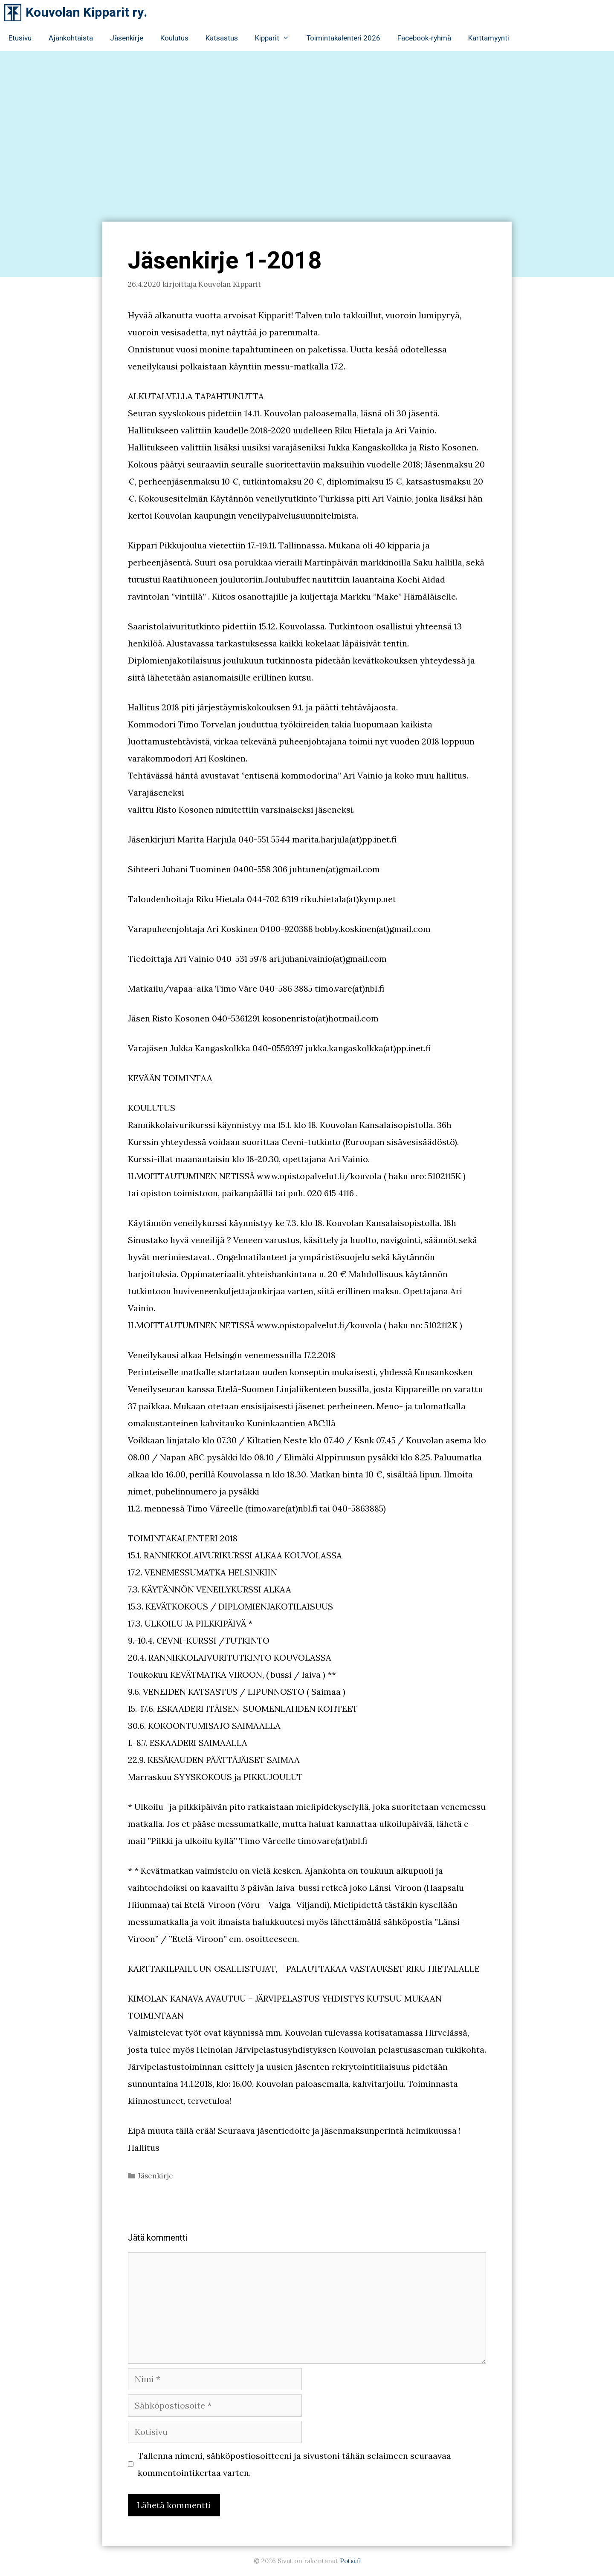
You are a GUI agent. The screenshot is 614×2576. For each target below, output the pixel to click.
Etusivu (20, 38)
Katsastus (222, 38)
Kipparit (276, 38)
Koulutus (174, 38)
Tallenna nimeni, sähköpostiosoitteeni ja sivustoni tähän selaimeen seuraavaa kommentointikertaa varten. (294, 2464)
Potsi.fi (350, 2561)
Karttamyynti (488, 38)
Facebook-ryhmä (424, 38)
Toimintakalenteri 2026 (343, 38)
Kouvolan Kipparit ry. (86, 12)
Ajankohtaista (71, 38)
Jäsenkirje (126, 38)
